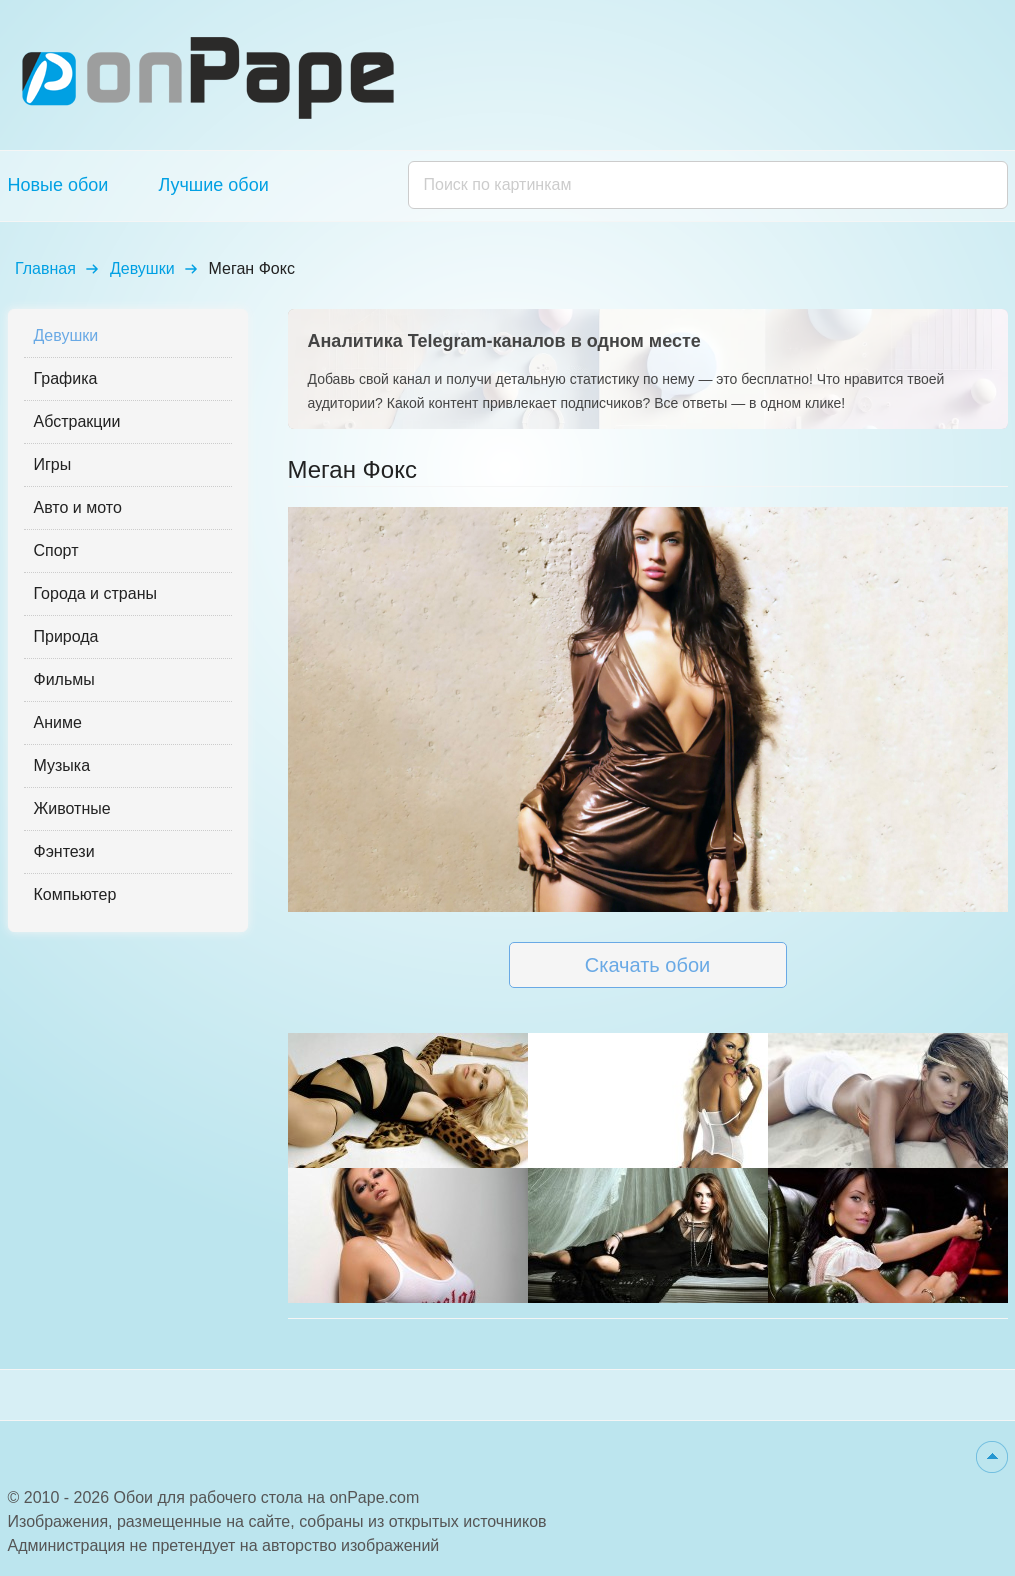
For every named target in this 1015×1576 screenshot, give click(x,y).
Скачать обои (647, 965)
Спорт (56, 550)
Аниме (58, 722)
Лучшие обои (213, 185)
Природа (66, 636)
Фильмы (64, 679)
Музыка (62, 765)
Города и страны (95, 593)
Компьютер (75, 894)
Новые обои (58, 185)
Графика (66, 378)
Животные (72, 808)
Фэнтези (64, 851)
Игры (53, 464)
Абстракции (77, 421)
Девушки (142, 268)
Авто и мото (78, 507)
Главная (45, 268)
